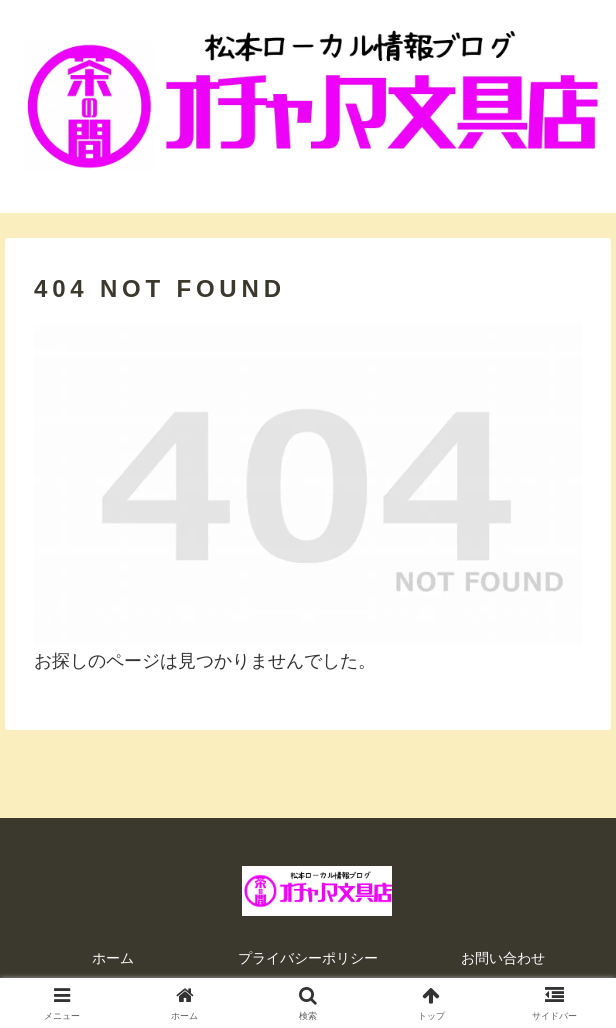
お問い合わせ (503, 958)
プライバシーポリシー (308, 958)
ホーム (113, 958)
